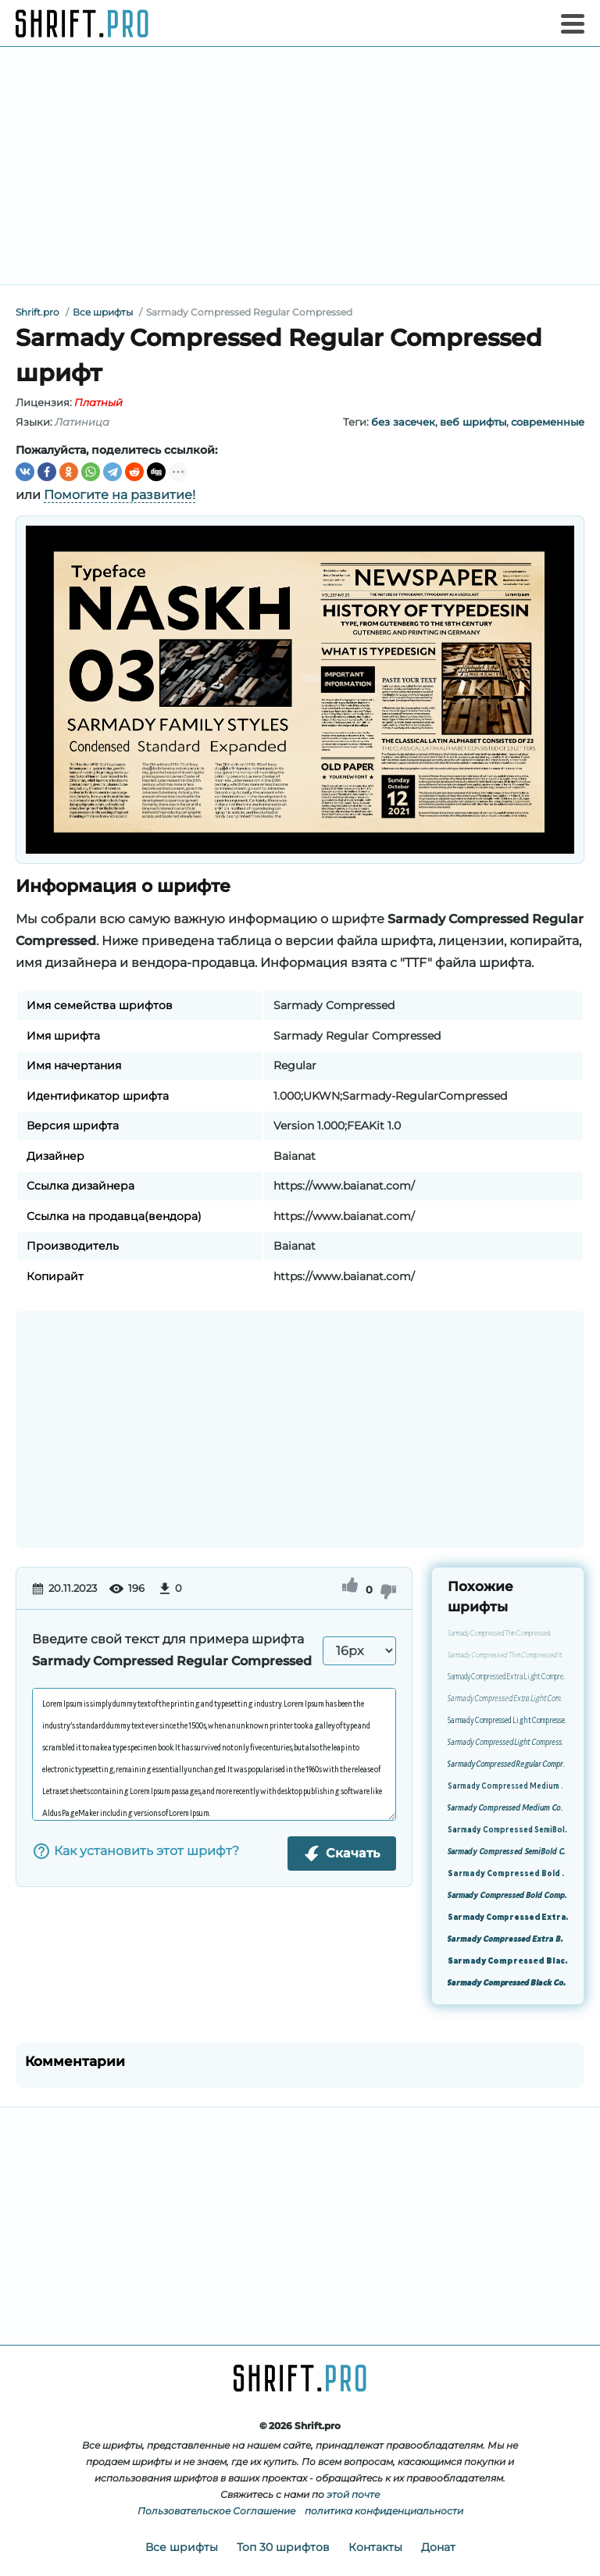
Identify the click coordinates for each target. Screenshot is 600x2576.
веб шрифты (473, 422)
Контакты (375, 2547)
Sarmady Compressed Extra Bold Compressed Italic (508, 1940)
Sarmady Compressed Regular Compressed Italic (508, 1765)
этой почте (353, 2494)
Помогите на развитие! (119, 494)
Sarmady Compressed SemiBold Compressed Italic (508, 1852)
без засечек (403, 422)
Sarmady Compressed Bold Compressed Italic (508, 1896)
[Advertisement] (300, 165)
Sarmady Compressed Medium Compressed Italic (508, 1809)
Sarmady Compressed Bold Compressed (508, 1874)
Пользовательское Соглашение (216, 2511)
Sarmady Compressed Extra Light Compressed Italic (508, 1699)
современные (547, 422)
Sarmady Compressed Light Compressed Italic (508, 1743)
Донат (438, 2547)
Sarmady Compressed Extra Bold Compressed (508, 1918)
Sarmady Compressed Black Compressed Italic (508, 1984)
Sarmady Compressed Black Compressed (508, 1962)
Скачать (342, 1853)
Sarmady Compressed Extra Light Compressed (508, 1678)
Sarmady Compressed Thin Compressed (499, 1634)
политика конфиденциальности (384, 2511)
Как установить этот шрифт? (135, 1851)
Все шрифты (181, 2547)
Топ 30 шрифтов (283, 2547)
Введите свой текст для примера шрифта (172, 1650)
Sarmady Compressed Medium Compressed (508, 1787)
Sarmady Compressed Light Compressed (508, 1721)
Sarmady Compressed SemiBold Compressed (508, 1831)
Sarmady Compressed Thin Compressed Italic (508, 1656)
